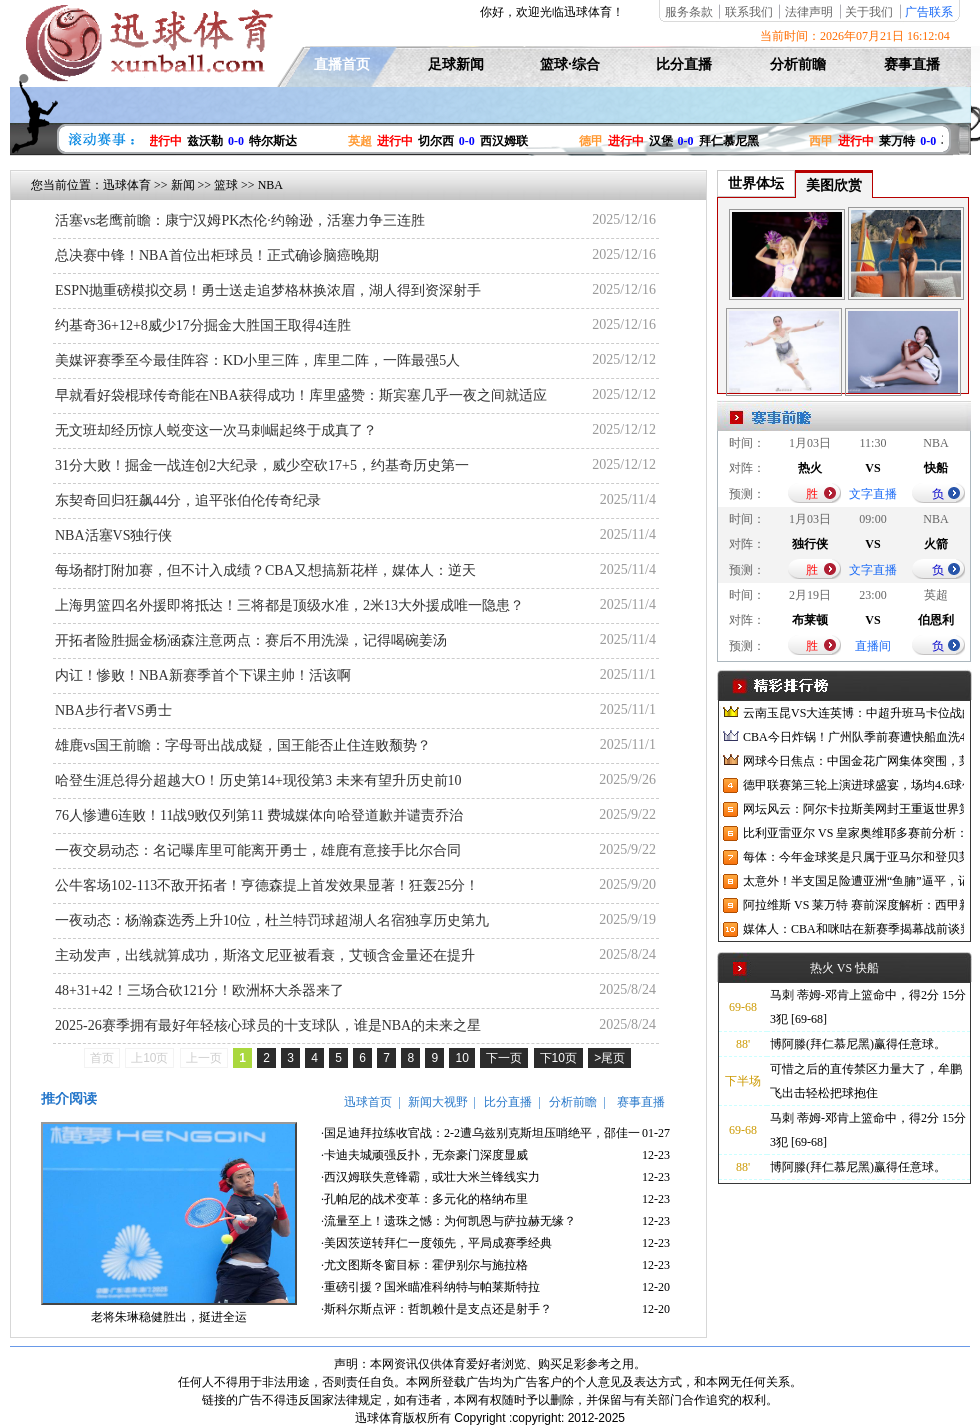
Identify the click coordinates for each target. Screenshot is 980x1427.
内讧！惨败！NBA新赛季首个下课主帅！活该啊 (203, 675)
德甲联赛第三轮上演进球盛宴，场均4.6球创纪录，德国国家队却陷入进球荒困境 (853, 785)
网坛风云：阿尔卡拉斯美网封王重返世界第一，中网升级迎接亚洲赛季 (853, 809)
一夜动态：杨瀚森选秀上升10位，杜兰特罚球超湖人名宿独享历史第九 (272, 920)
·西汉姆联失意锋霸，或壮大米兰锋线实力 (430, 1177)
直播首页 (342, 64)
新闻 (183, 185)
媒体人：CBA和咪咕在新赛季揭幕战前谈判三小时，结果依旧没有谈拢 (853, 929)
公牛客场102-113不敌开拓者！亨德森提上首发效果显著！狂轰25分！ (267, 885)
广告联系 (929, 12)
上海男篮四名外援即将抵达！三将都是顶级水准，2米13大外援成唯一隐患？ (289, 605)
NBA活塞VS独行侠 (113, 535)
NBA (270, 185)
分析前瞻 (798, 64)
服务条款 (689, 12)
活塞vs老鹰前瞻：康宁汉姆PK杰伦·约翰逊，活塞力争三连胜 (240, 220)
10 (461, 1058)
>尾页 (609, 1058)
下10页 (558, 1058)
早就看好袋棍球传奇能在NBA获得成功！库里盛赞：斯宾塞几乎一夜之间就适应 (301, 395)
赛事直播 (912, 64)
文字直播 (873, 494)
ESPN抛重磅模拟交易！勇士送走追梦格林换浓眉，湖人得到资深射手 (268, 290)
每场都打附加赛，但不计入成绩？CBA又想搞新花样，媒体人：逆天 (265, 570)
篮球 (226, 185)
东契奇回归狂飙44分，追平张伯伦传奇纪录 (188, 500)
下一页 (504, 1058)
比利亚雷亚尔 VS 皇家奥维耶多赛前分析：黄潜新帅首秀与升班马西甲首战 (853, 833)
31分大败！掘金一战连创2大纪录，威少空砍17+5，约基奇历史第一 (262, 465)
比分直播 (684, 64)
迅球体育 (127, 185)
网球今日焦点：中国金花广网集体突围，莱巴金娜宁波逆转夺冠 (853, 761)
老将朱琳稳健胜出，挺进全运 (169, 1317)
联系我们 (749, 12)
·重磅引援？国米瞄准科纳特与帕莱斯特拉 (430, 1287)
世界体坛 (756, 183)
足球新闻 (456, 64)
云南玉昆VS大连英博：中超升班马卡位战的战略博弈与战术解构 (853, 713)
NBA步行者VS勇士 (113, 710)
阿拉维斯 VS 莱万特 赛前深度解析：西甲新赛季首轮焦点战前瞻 (853, 905)
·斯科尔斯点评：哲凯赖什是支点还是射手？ (436, 1309)
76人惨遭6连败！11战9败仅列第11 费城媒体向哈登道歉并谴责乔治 (259, 815)
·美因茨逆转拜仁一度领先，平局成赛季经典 (436, 1243)
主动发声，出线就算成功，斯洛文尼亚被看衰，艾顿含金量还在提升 (265, 955)
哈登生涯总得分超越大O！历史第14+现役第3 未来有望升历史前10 (258, 780)
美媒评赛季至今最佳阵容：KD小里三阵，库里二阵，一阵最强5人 (257, 360)
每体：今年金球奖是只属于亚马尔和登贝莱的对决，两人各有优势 (853, 857)
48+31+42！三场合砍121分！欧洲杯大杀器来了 (199, 990)
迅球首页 (368, 1102)
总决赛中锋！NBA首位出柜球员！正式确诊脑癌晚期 (217, 255)
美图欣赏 (834, 185)
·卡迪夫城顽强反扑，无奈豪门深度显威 (424, 1155)
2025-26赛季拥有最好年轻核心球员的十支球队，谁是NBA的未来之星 (268, 1025)
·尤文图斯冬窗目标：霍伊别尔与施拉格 (424, 1265)
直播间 (873, 646)
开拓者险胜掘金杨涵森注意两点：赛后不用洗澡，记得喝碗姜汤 (251, 640)
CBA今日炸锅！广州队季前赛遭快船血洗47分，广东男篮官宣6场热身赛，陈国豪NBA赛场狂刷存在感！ (853, 737)
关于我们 (869, 12)
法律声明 (809, 12)
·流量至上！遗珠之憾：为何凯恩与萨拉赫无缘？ (448, 1221)
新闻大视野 (438, 1102)
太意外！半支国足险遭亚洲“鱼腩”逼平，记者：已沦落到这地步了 (853, 881)
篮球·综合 (570, 64)
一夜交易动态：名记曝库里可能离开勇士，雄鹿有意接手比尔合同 (258, 850)
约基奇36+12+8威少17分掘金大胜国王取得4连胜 (203, 325)
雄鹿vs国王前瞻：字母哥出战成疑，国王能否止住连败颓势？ (243, 745)
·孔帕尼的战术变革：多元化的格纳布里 (424, 1199)
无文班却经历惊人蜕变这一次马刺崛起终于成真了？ (216, 430)
